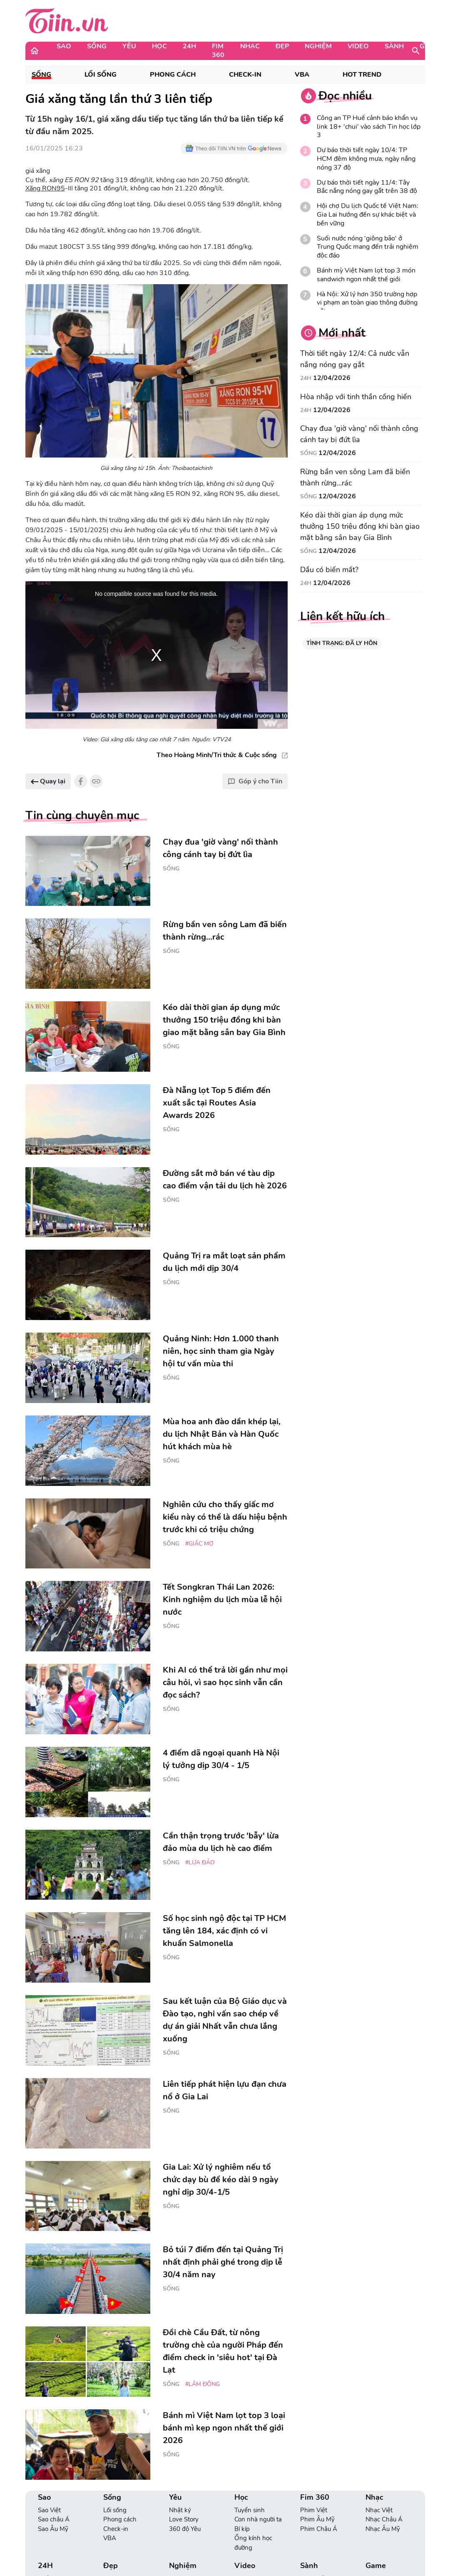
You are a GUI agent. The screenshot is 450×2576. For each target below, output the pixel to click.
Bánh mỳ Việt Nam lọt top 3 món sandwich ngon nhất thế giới (366, 275)
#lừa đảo (200, 1862)
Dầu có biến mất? (329, 570)
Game (430, 46)
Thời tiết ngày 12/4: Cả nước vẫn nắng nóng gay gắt (354, 359)
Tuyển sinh (249, 2510)
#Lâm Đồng (202, 2384)
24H (189, 46)
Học (159, 46)
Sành (394, 46)
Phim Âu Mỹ (317, 2519)
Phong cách (173, 74)
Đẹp (282, 46)
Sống (97, 46)
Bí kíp (242, 2529)
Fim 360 (218, 51)
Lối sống (101, 74)
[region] (156, 655)
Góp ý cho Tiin (255, 781)
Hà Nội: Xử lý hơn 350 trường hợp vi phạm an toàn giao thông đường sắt (367, 303)
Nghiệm (318, 46)
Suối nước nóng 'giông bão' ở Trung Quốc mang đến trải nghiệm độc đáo (367, 247)
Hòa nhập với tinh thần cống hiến (355, 397)
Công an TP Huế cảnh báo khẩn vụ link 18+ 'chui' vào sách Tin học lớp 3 (368, 127)
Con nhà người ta (258, 2519)
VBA (302, 74)
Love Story (184, 2519)
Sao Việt (49, 2510)
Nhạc (250, 46)
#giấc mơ (199, 1544)
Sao (64, 46)
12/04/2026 (332, 378)
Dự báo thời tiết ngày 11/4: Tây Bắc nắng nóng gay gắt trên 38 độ (367, 187)
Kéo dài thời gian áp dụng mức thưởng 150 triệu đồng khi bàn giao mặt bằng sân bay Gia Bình (360, 526)
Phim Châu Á (318, 2529)
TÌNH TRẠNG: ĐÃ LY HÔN (341, 643)
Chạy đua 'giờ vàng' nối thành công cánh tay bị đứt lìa (359, 434)
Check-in (245, 74)
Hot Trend (362, 74)
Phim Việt (313, 2510)
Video (358, 46)
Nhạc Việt (379, 2510)
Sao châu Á (54, 2519)
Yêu (129, 46)
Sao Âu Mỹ (53, 2529)
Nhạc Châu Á (384, 2519)
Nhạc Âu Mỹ (382, 2529)
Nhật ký (180, 2510)
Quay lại (48, 781)
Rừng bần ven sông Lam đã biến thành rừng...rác (355, 477)
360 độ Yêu (185, 2529)
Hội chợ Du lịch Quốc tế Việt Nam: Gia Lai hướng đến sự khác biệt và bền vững (367, 215)
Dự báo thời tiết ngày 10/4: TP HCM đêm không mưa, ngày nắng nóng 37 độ (366, 159)
